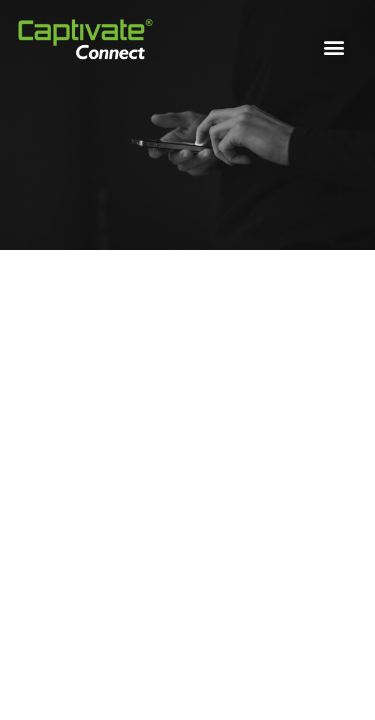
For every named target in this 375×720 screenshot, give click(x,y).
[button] (333, 46)
